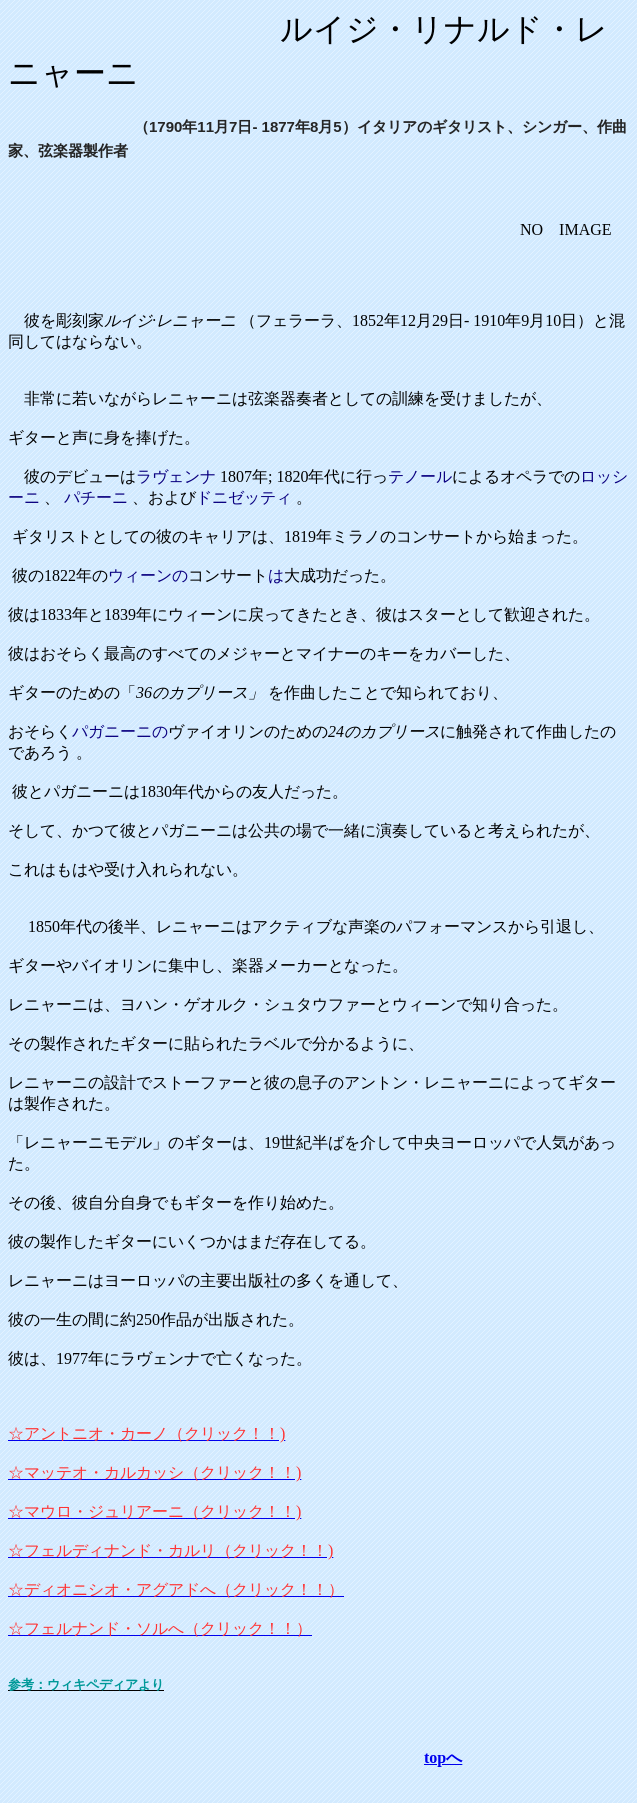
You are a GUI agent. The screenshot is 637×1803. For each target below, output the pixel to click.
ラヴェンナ (176, 476)
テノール (420, 476)
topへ (443, 1757)
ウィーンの (148, 575)
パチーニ (96, 497)
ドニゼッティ (244, 497)
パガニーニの (120, 731)
